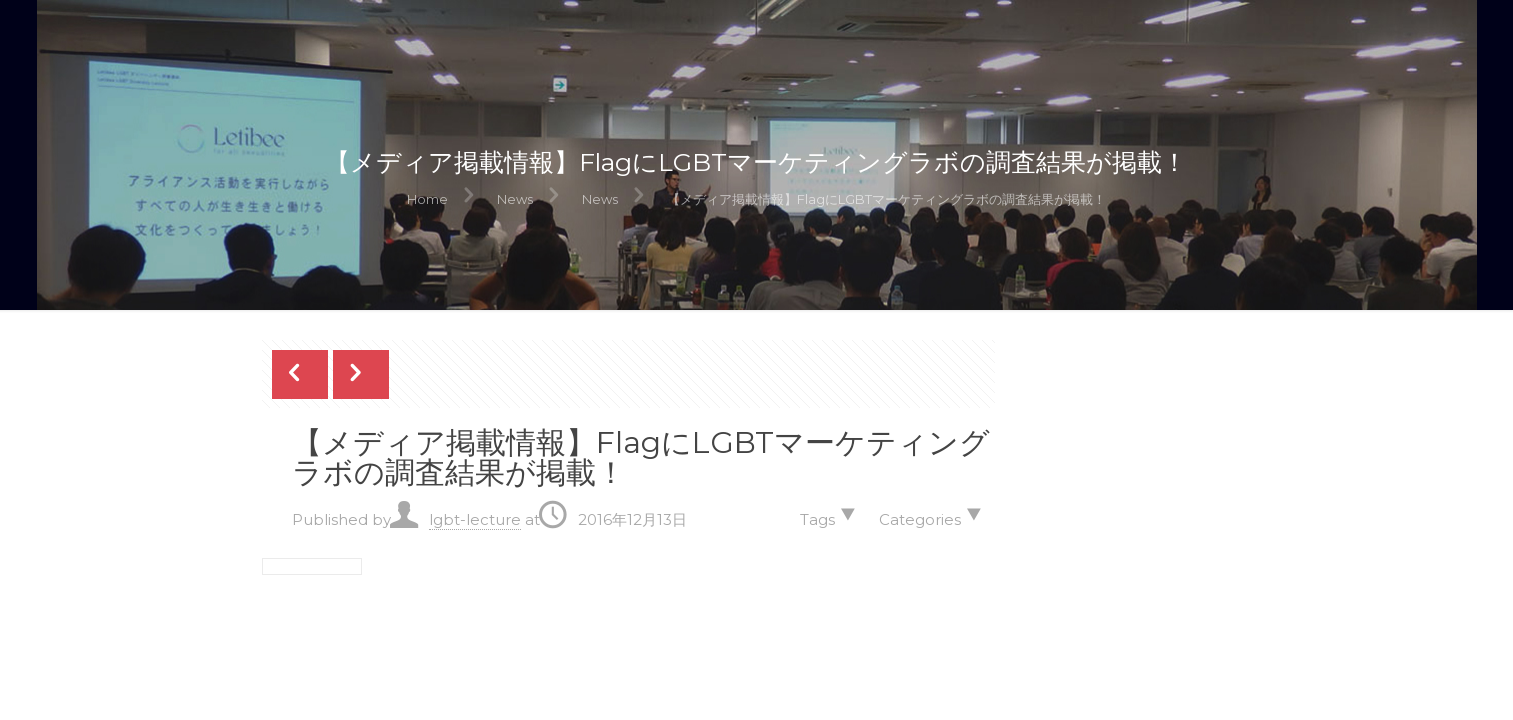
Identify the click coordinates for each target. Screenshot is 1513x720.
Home (427, 199)
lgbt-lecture (475, 519)
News (515, 199)
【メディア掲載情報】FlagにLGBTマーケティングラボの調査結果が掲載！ (886, 199)
